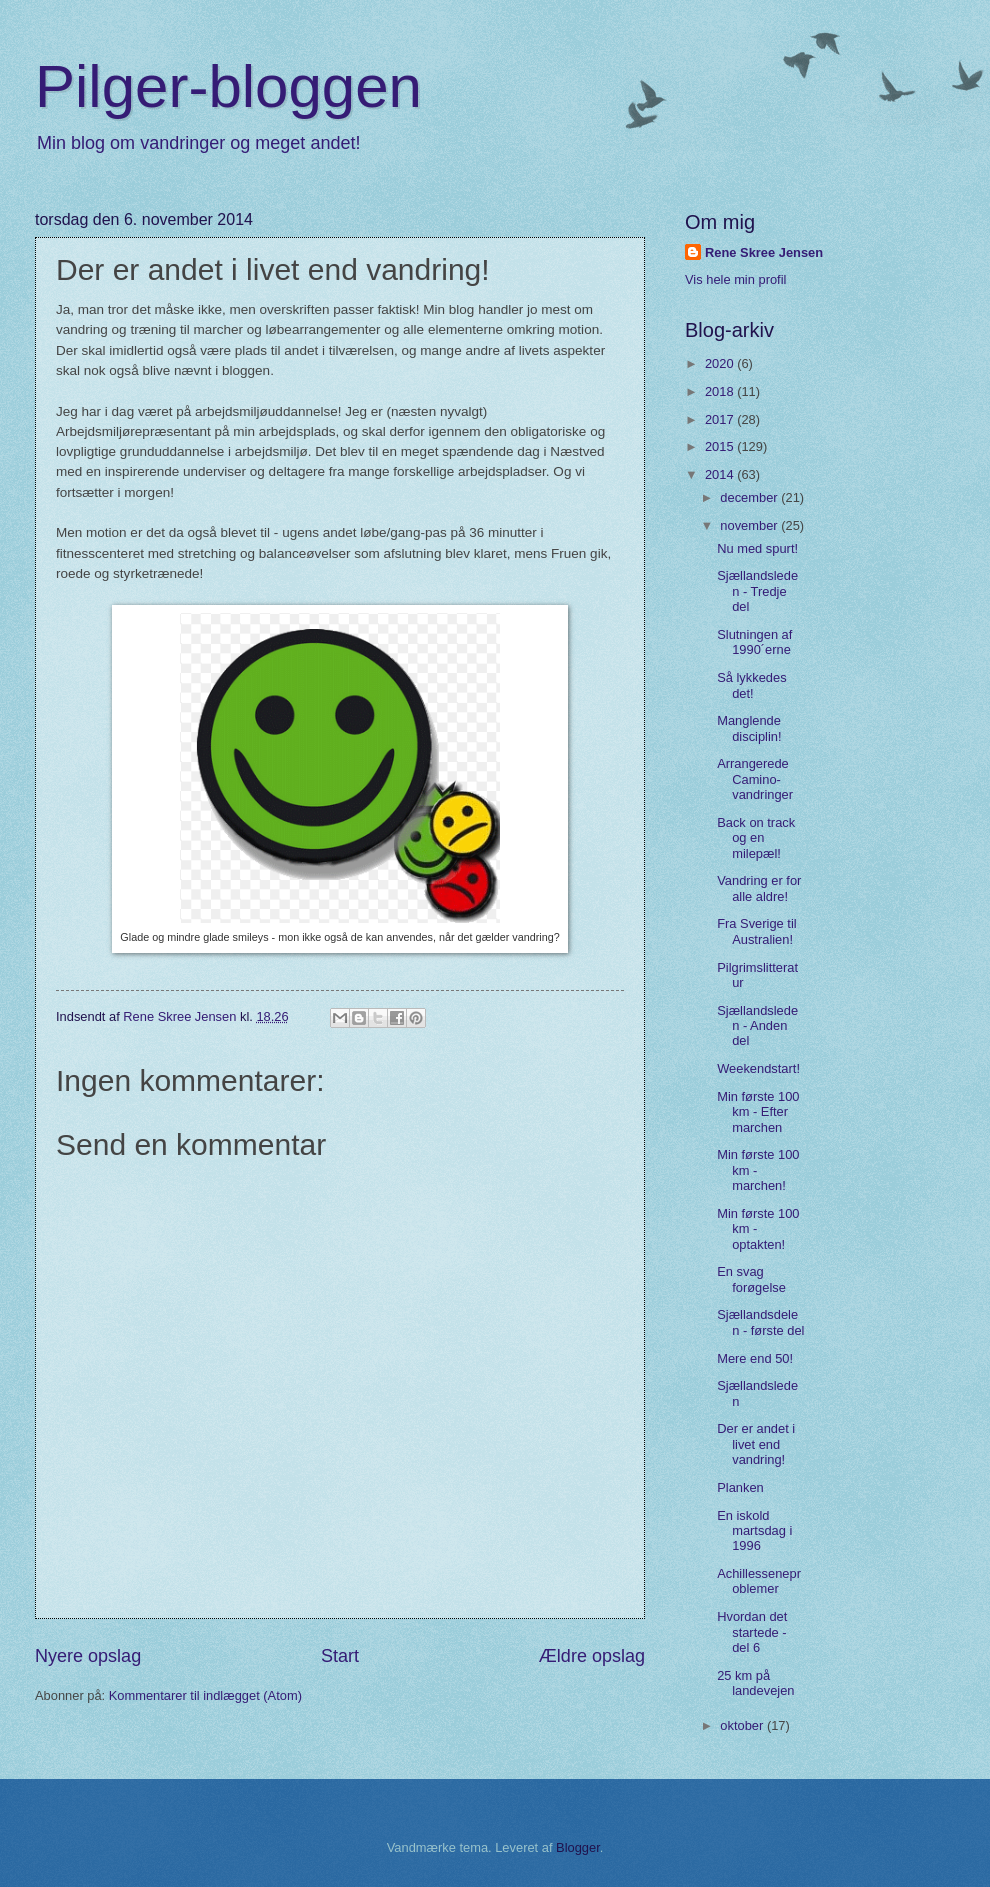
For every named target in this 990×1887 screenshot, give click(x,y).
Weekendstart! (758, 1068)
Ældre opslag (592, 1656)
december (750, 497)
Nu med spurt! (757, 548)
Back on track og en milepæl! (756, 838)
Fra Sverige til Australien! (756, 931)
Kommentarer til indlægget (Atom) (205, 1695)
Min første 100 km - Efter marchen (758, 1112)
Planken (740, 1487)
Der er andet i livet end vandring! (756, 1444)
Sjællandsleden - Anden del (757, 1026)
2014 (721, 474)
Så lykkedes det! (751, 685)
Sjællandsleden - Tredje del (757, 591)
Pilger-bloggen (228, 86)
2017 (721, 419)
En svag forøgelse (751, 1279)
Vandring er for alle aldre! (759, 888)
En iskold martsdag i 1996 (754, 1531)
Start (340, 1656)
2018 (721, 391)
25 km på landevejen (755, 1683)
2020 (721, 363)
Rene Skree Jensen (764, 252)
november (750, 525)
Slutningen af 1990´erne (754, 642)
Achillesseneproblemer (759, 1581)
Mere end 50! (755, 1358)
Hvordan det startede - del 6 (752, 1632)
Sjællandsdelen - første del (760, 1322)
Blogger (578, 1847)
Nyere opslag (88, 1656)
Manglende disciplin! (749, 728)
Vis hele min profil (735, 279)
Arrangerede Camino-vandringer (755, 779)
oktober (743, 1725)
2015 (721, 446)
